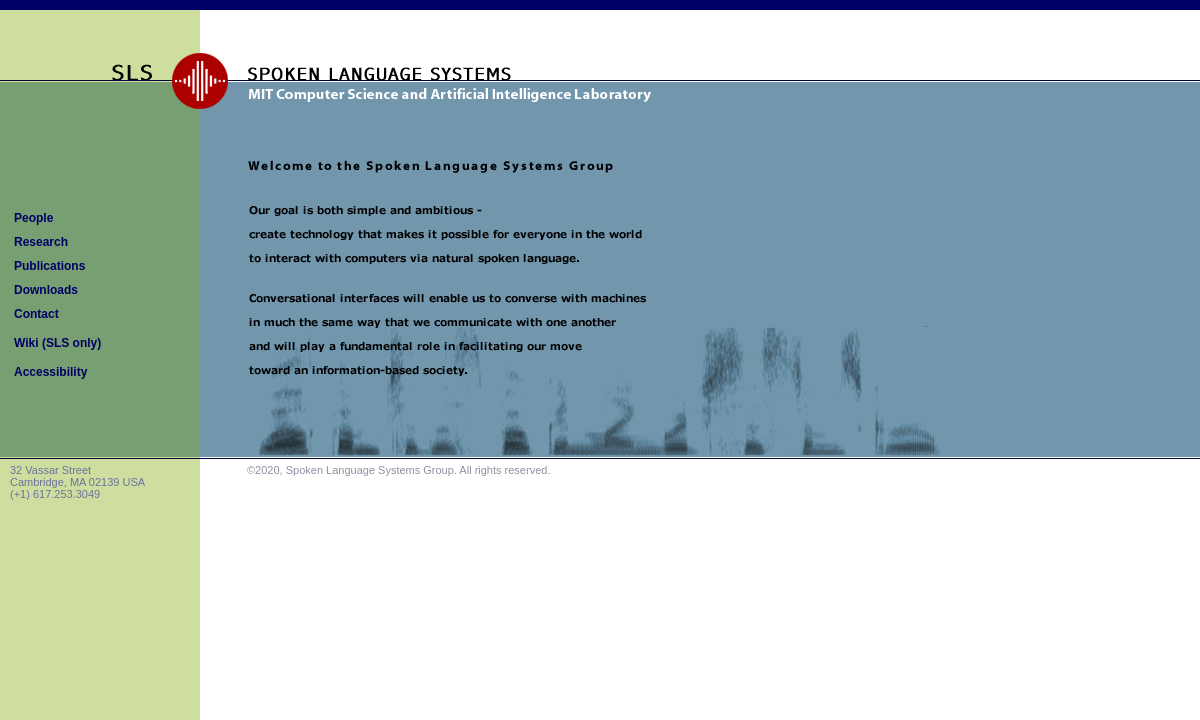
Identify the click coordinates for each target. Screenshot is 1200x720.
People (33, 218)
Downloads (46, 290)
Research (41, 242)
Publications (49, 266)
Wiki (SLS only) (57, 343)
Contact (36, 314)
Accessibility (50, 372)
